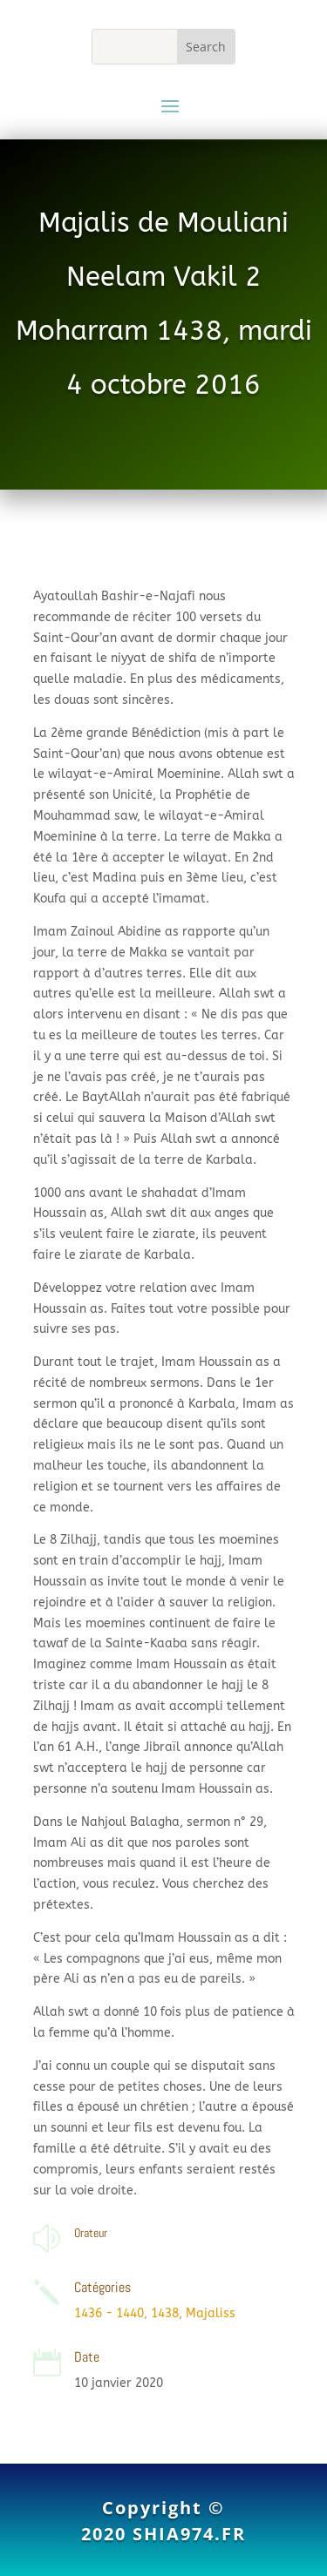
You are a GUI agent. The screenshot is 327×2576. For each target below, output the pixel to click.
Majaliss (210, 2313)
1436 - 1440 (109, 2313)
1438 (165, 2313)
